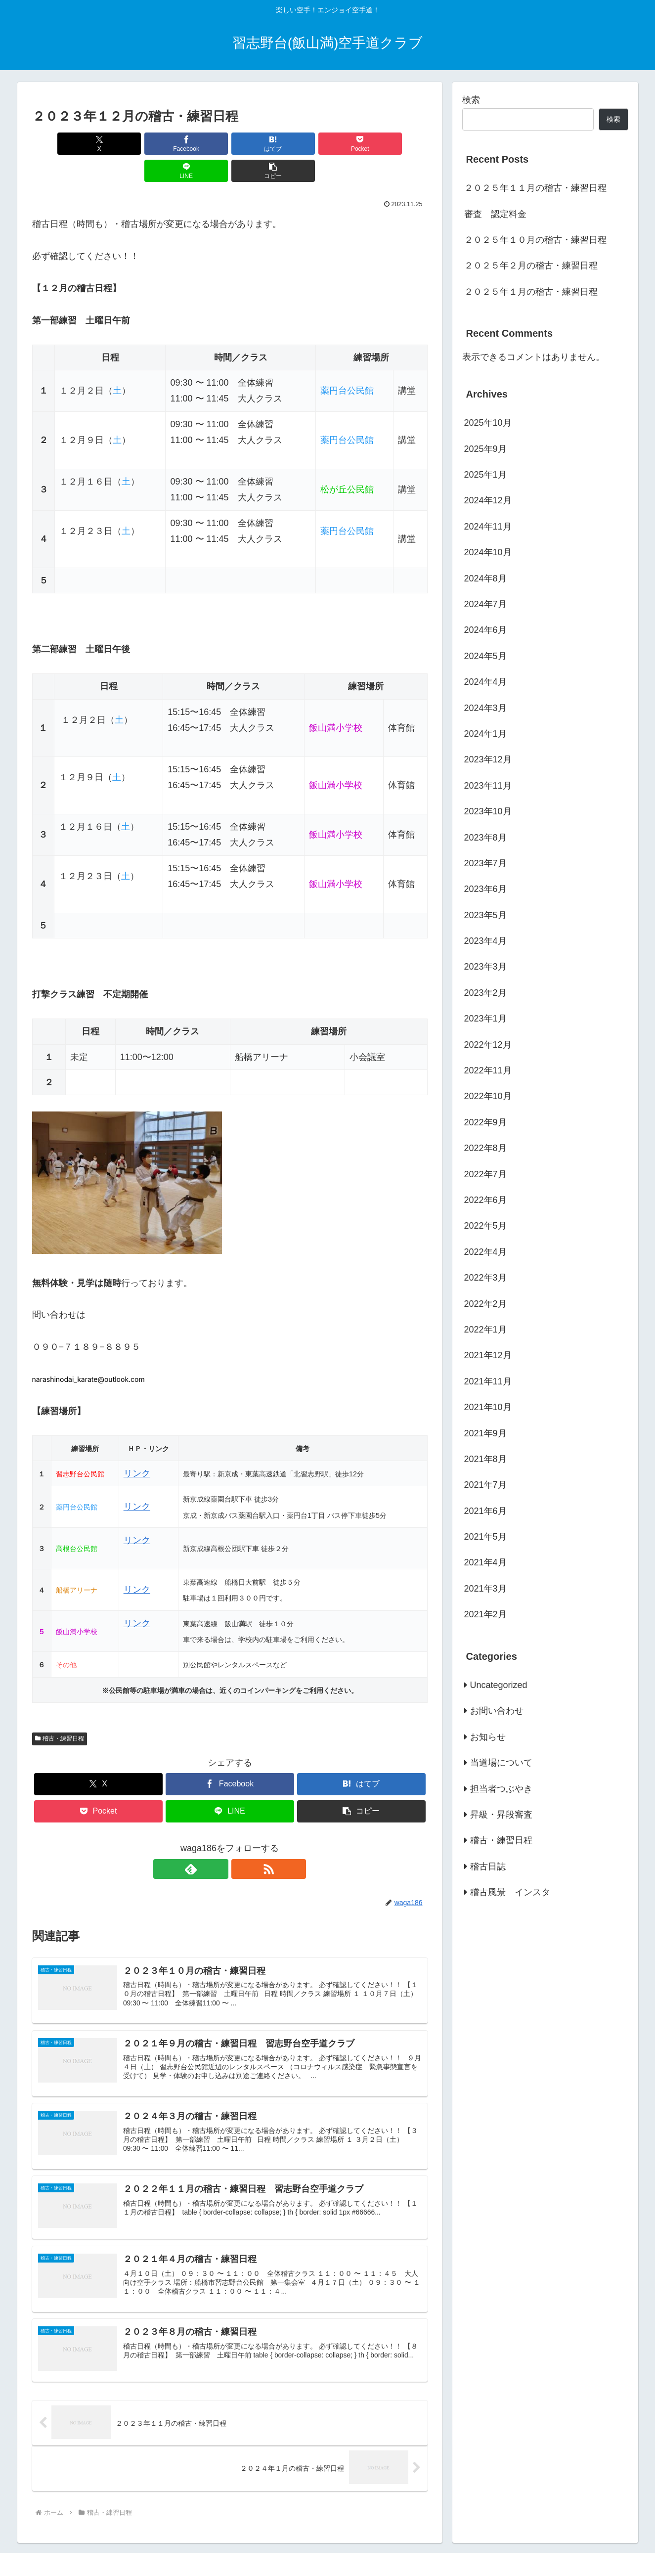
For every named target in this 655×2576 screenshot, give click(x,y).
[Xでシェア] (63, 144)
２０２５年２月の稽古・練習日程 (531, 265)
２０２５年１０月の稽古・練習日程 (535, 240)
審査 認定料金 (495, 214)
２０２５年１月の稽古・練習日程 (531, 292)
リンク (137, 1446)
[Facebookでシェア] (130, 144)
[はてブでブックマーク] (196, 144)
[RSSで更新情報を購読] (241, 1842)
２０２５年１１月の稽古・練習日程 (535, 188)
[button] (395, 144)
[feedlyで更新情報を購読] (218, 1842)
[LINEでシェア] (329, 144)
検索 (471, 100)
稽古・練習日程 (60, 1711)
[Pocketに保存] (263, 144)
